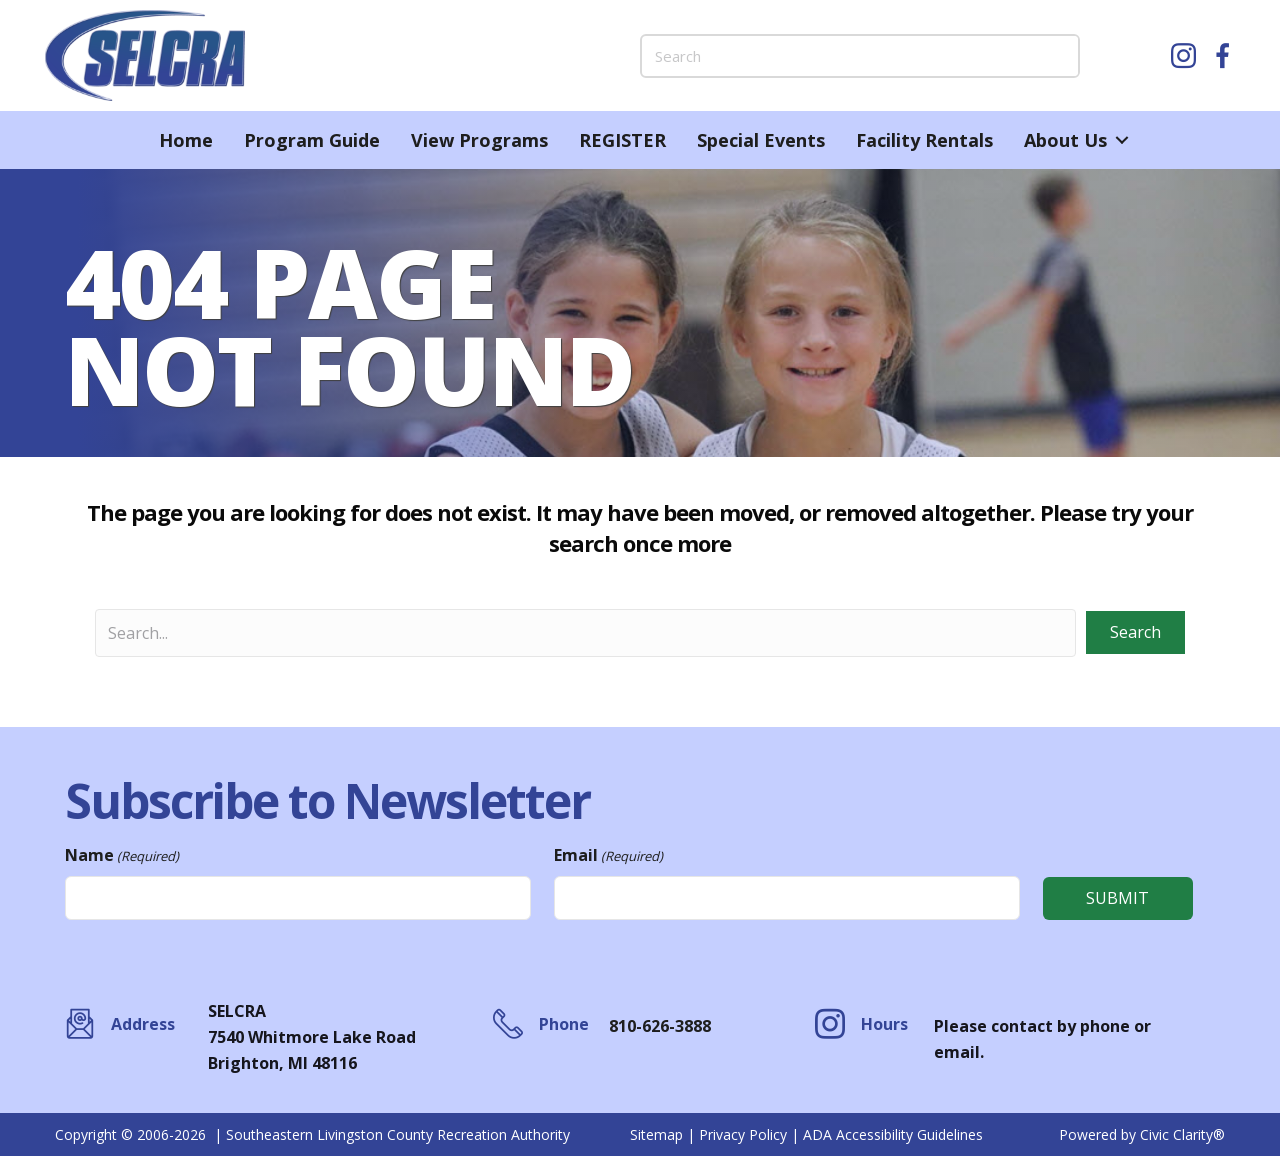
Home (186, 140)
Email (608, 855)
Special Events (761, 140)
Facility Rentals (924, 140)
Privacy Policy (743, 1134)
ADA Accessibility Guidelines (893, 1134)
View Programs (479, 140)
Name (122, 855)
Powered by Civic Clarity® (1142, 1134)
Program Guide (312, 140)
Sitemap (656, 1134)
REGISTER (622, 140)
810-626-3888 (660, 1026)
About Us (1065, 140)
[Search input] (585, 633)
